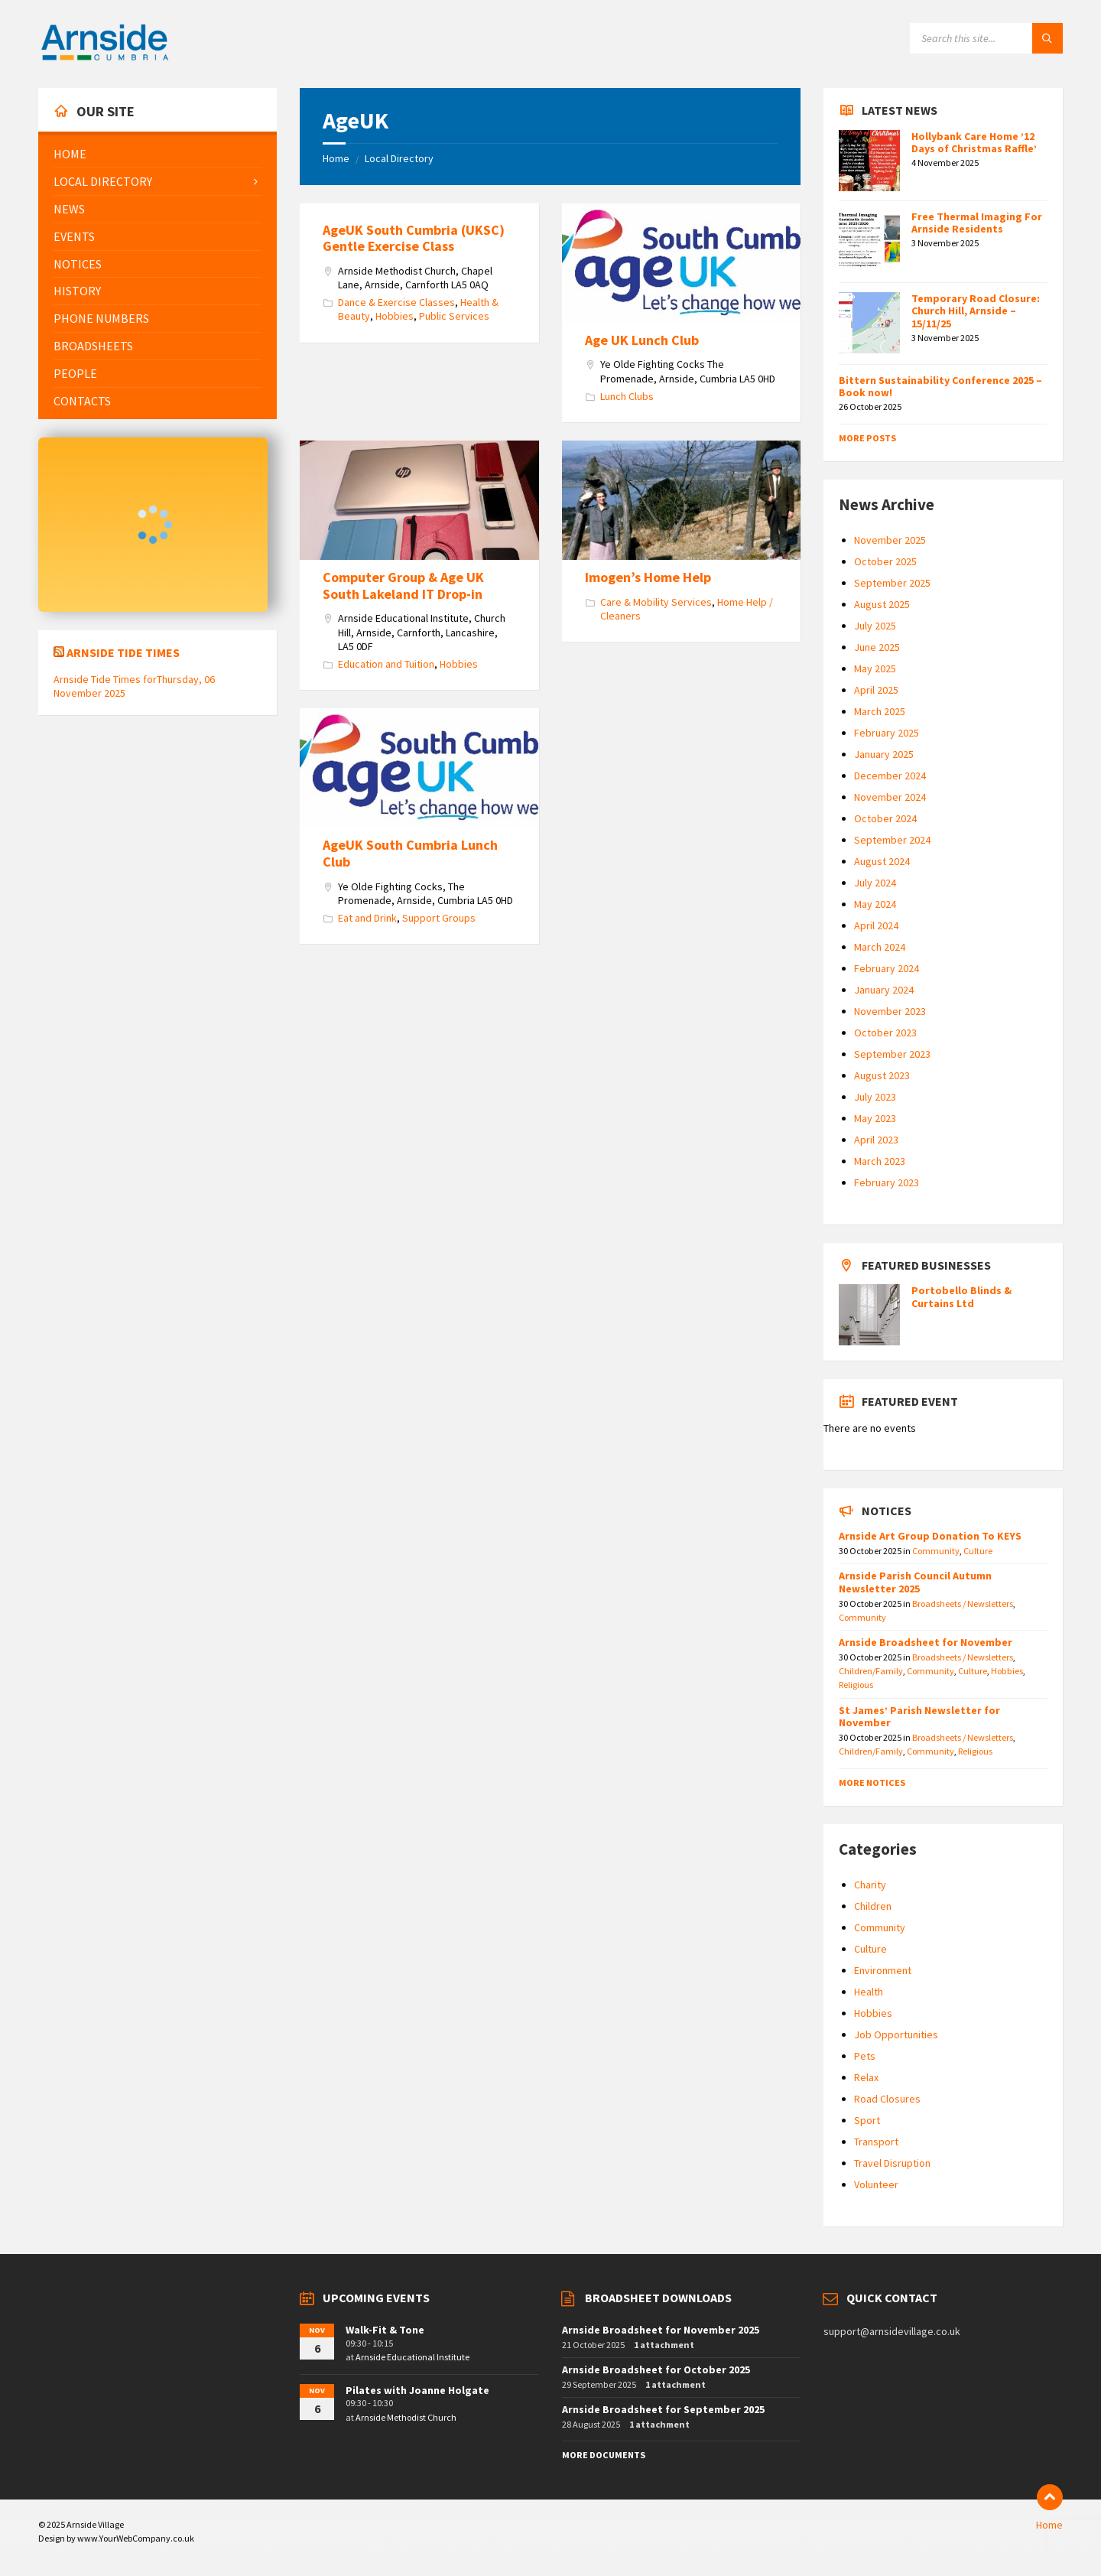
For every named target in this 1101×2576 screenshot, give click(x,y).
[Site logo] (104, 58)
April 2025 (876, 690)
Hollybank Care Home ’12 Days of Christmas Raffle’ (974, 142)
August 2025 (882, 604)
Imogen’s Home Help (648, 577)
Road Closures (887, 2099)
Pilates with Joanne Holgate (417, 2390)
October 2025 (885, 561)
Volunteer (876, 2184)
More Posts (867, 438)
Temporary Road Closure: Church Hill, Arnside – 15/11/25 (975, 311)
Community (936, 1550)
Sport (867, 2120)
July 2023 (875, 1097)
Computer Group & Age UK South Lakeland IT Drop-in (403, 585)
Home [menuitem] (1049, 2525)
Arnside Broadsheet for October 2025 (656, 2369)
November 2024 (890, 797)
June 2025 (877, 647)
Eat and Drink (367, 918)
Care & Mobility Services (656, 602)
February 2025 (886, 733)
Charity (870, 1884)
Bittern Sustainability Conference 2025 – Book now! (940, 386)
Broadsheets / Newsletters (962, 1603)
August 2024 (882, 861)
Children (873, 1906)
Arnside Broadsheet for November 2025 (660, 2330)
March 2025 (879, 711)
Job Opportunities (896, 2034)
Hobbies (394, 316)
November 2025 (890, 540)
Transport (876, 2141)
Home (336, 158)
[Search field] (986, 38)
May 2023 (875, 1118)
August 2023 (882, 1075)
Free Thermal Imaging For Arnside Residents (976, 223)
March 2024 (879, 947)
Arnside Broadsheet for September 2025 (663, 2409)
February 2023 (886, 1182)
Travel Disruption (892, 2163)
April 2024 (876, 925)
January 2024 (884, 990)
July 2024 (875, 883)
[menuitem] (157, 154)
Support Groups (439, 918)
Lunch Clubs (627, 396)
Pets (864, 2056)
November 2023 (890, 1011)
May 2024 (875, 904)
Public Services (454, 316)
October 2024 (885, 818)
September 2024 (892, 840)
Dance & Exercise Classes (396, 302)
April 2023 (876, 1140)
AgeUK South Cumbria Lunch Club (410, 853)
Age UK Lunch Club (642, 340)
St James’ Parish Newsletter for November (919, 1716)
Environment (882, 1970)
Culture (977, 1550)
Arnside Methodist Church (406, 2417)
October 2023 (885, 1032)
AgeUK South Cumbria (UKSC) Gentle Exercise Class (414, 238)
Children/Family (871, 1671)
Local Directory (399, 158)
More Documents (603, 2455)
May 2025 (875, 668)
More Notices (872, 1782)
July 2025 (875, 626)
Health (868, 1992)
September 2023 (892, 1054)
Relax (866, 2077)
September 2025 (892, 583)
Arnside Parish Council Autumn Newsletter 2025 (915, 1582)
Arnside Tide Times (123, 652)
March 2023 (879, 1161)
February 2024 (886, 968)
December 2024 (890, 775)
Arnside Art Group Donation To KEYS (930, 1536)
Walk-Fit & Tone (385, 2330)
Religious (856, 1684)
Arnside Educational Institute (412, 2357)
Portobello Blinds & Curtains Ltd (961, 1296)
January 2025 (884, 754)
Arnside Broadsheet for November (925, 1642)
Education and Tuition (386, 664)
